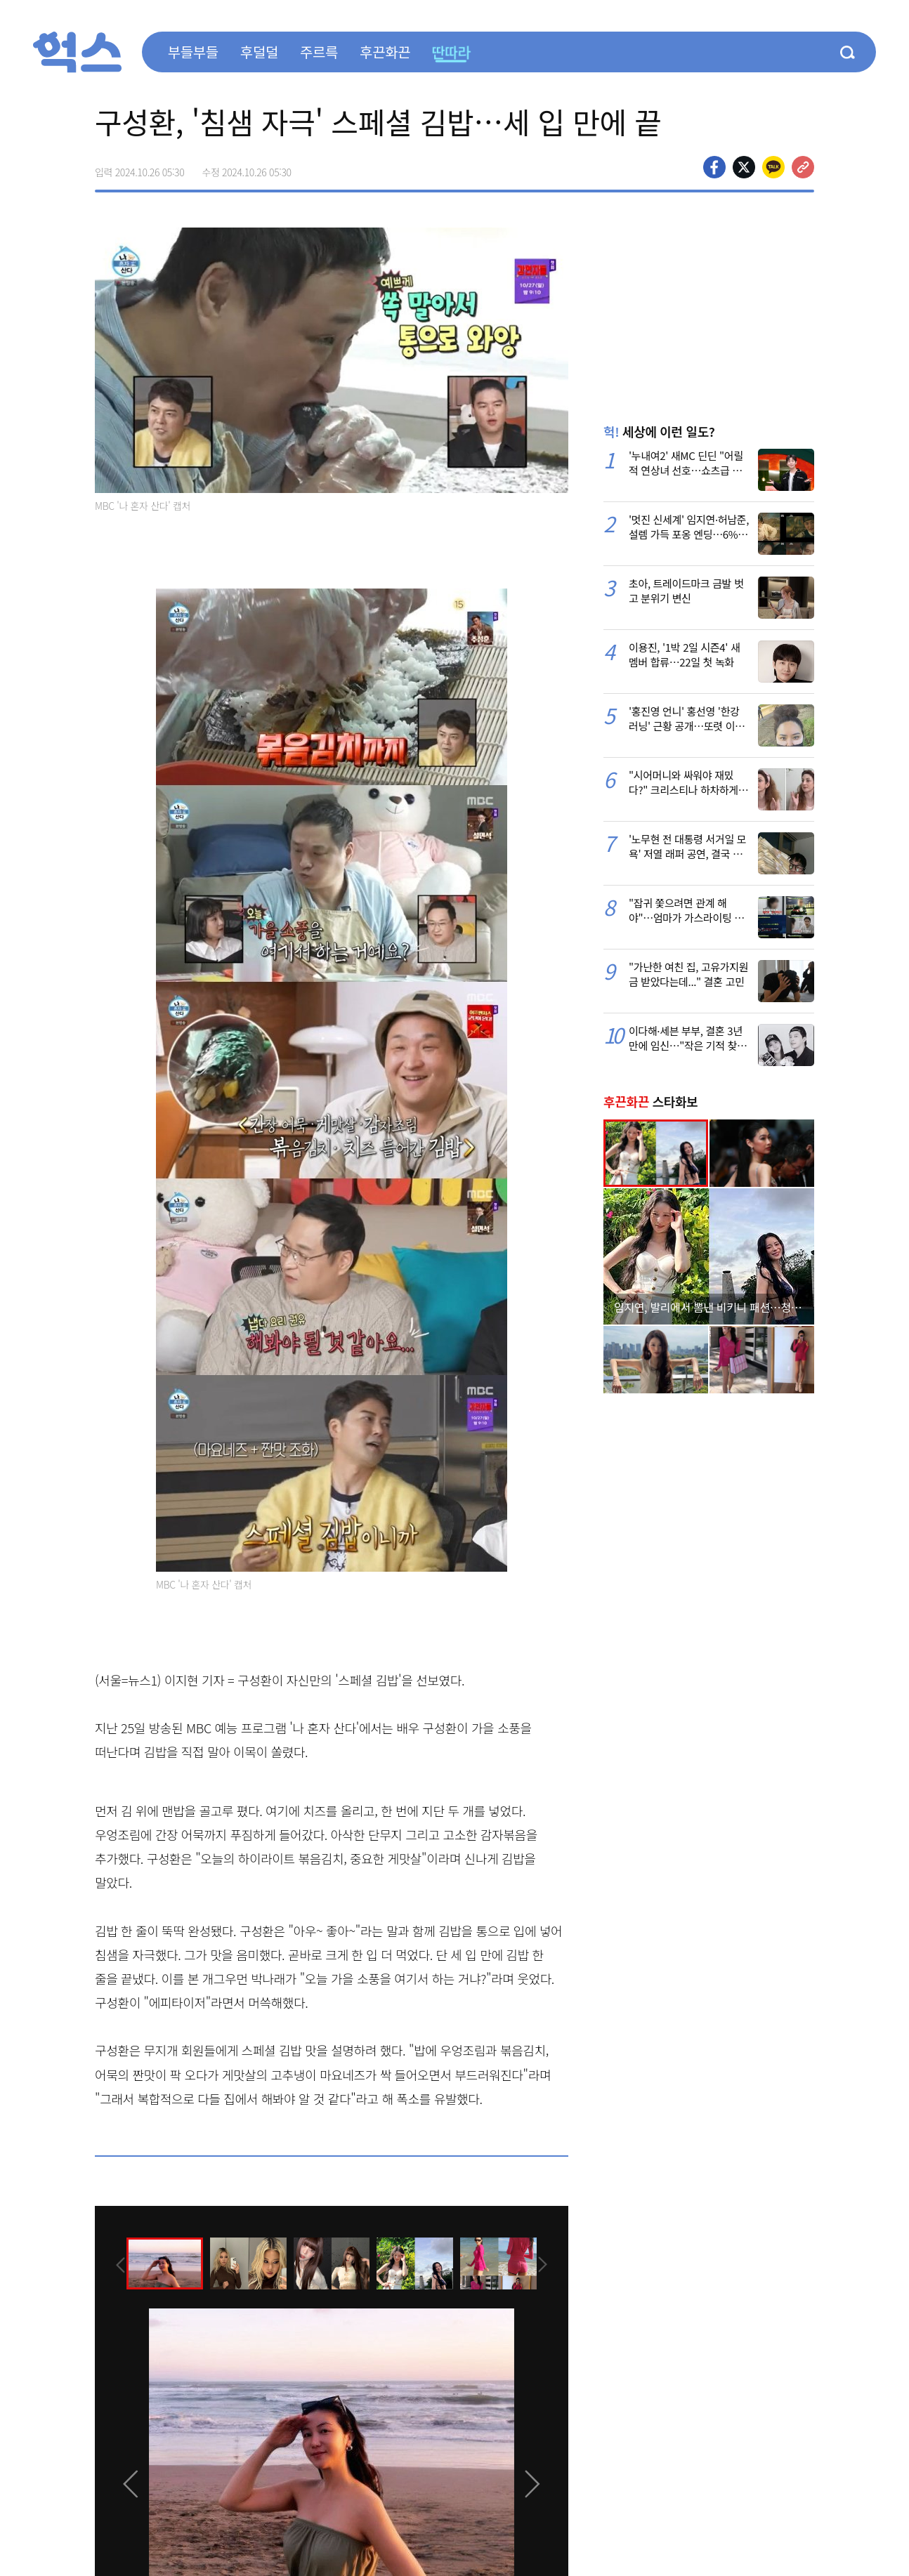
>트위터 (744, 167)
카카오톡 (773, 167)
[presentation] (114, 2263)
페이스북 (714, 167)
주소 (803, 167)
